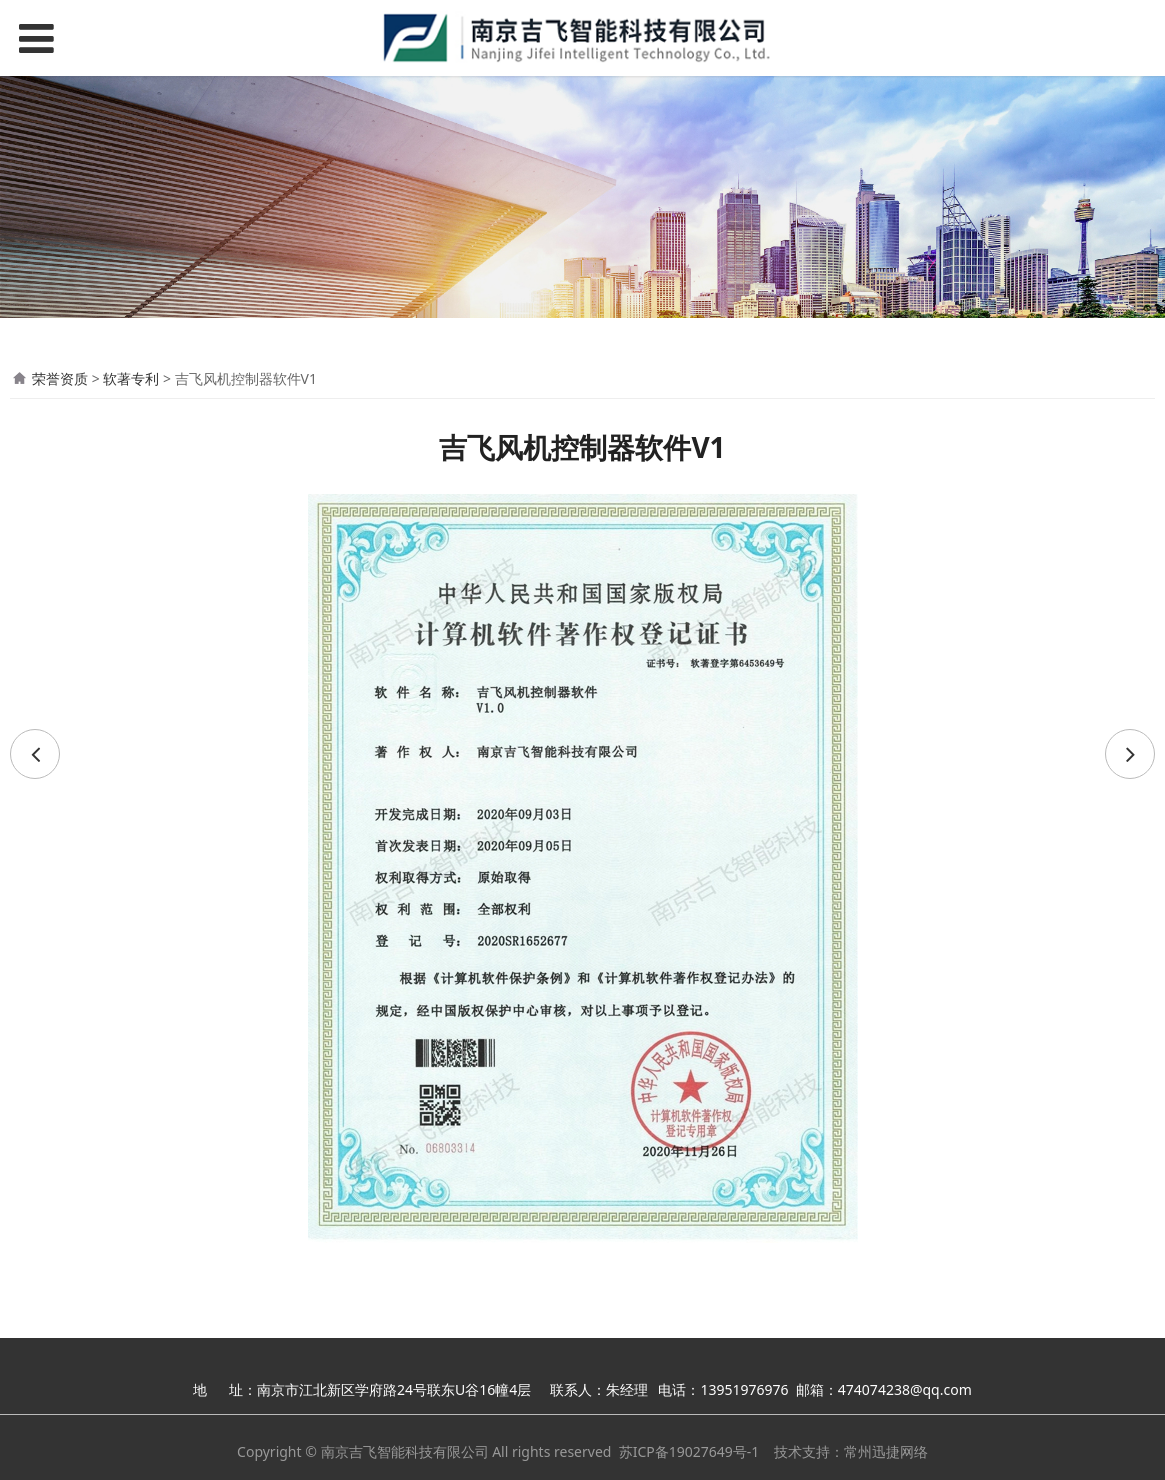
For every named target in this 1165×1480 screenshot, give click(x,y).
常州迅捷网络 (886, 1451)
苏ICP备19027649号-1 (689, 1451)
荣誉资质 (60, 378)
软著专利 (131, 378)
